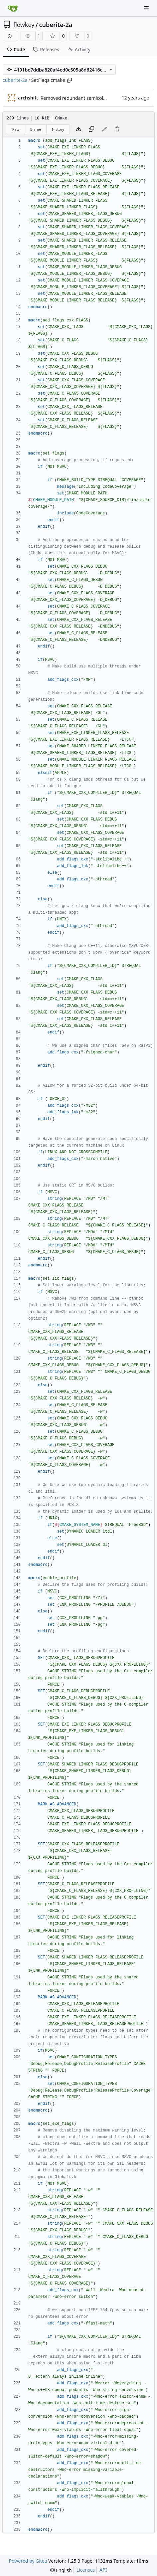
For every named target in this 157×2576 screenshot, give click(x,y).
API (103, 2570)
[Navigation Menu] (147, 8)
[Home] (12, 8)
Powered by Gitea (28, 2561)
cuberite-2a (56, 24)
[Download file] (78, 129)
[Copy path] (69, 80)
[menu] (61, 2570)
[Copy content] (91, 129)
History (58, 129)
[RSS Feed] (10, 36)
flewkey (23, 24)
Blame (35, 129)
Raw (16, 129)
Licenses (86, 2570)
